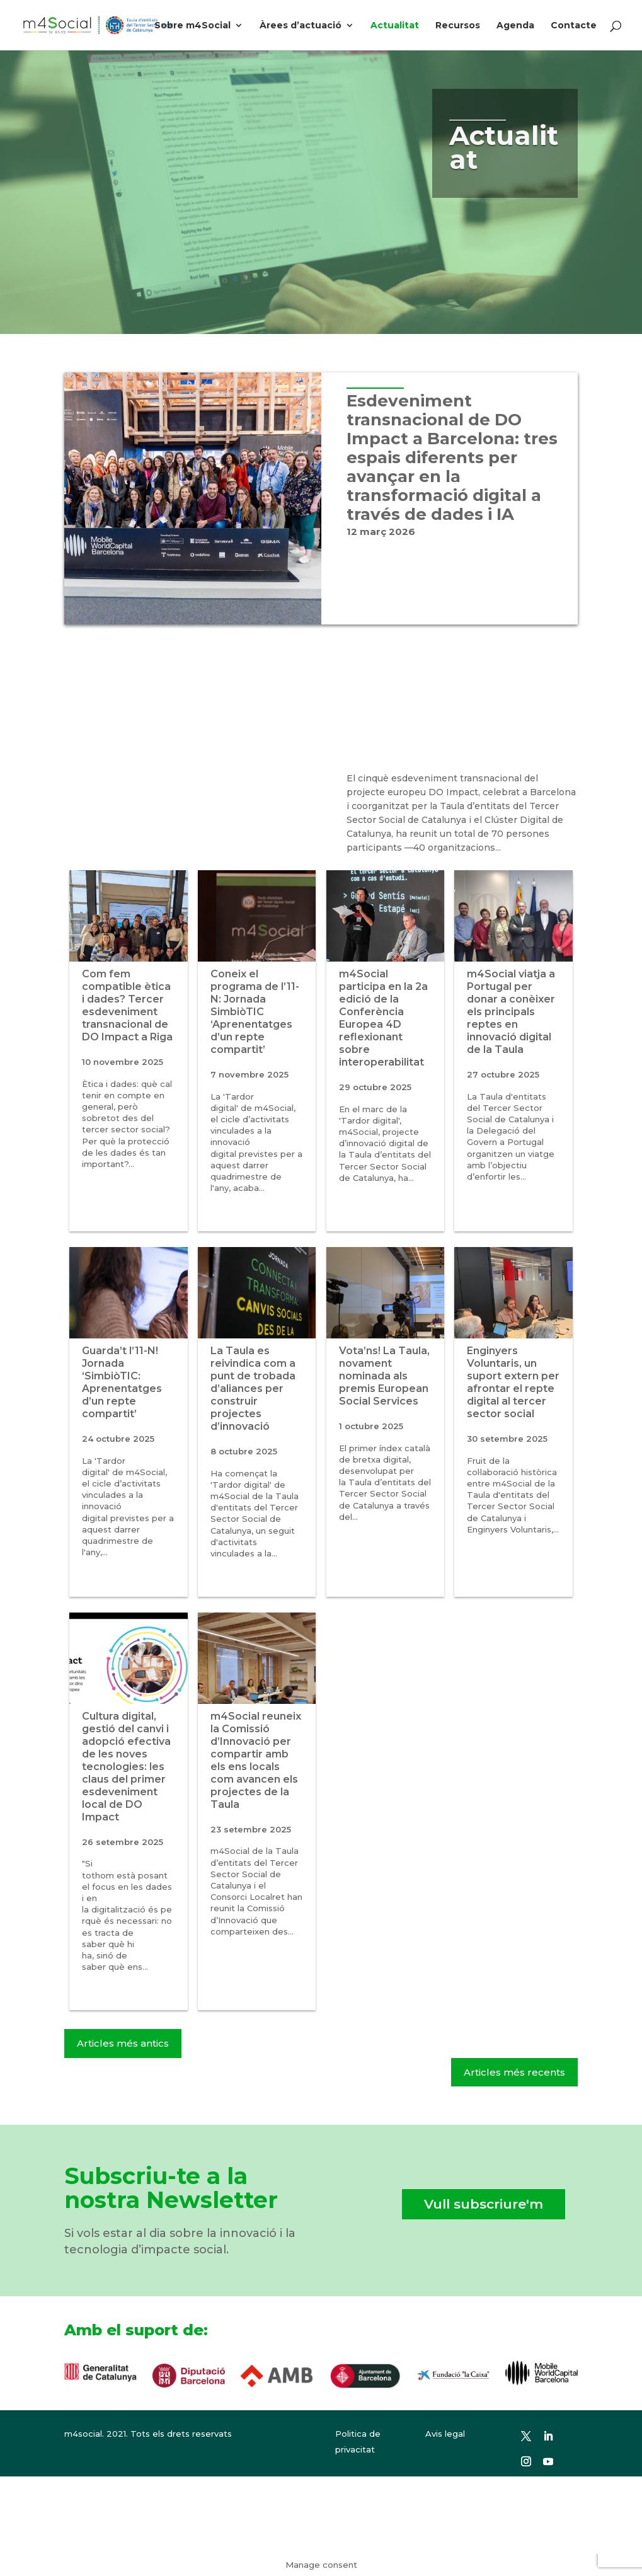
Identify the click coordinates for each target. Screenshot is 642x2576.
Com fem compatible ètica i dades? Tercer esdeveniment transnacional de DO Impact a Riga (127, 1005)
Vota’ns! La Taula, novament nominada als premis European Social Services (384, 1376)
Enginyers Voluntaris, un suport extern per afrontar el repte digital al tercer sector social (513, 1382)
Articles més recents (514, 2072)
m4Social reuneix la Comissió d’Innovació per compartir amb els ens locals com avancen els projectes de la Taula (255, 1760)
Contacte (574, 26)
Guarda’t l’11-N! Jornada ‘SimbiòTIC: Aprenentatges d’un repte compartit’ (122, 1382)
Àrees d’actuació (300, 26)
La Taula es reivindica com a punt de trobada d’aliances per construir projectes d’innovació (252, 1388)
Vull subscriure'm (483, 2204)
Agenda (515, 26)
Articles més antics (123, 2043)
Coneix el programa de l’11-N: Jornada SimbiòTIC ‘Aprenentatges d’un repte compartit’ (254, 1011)
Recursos (457, 26)
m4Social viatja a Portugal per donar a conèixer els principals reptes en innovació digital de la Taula (511, 1011)
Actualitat (394, 26)
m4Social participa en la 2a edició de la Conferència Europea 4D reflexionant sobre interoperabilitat (383, 1018)
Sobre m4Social (192, 26)
